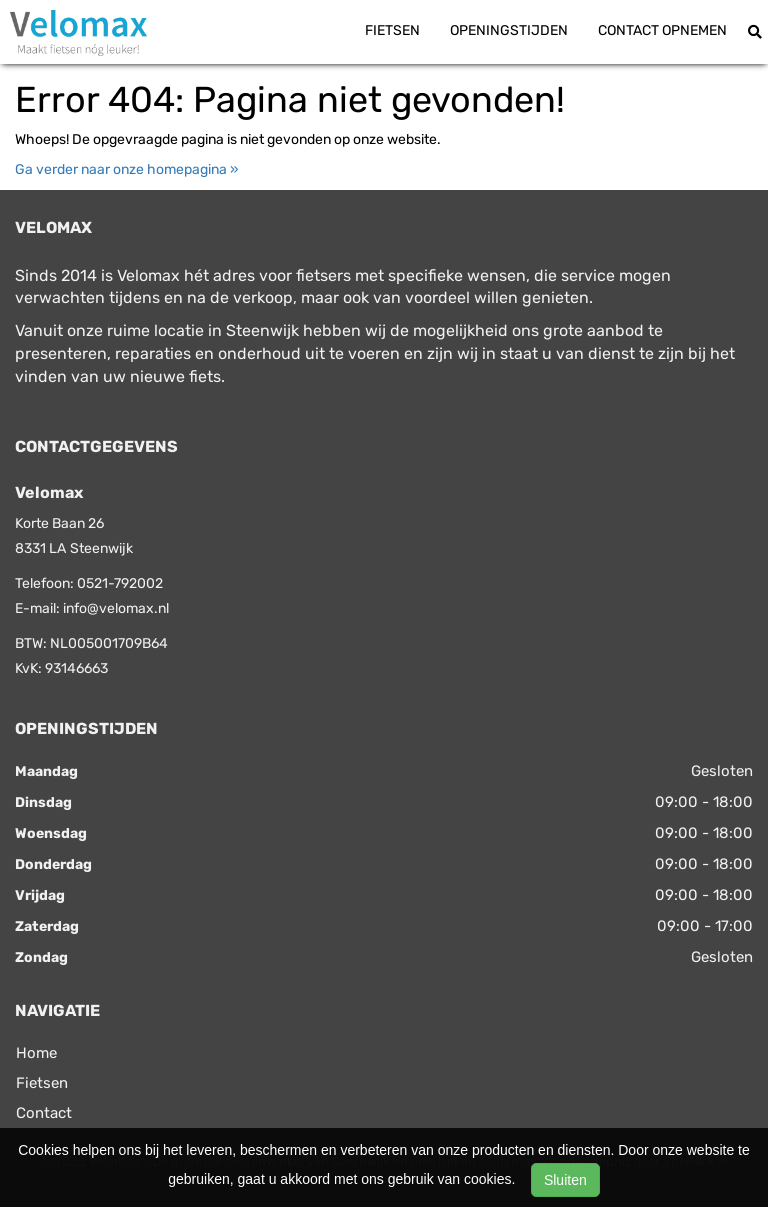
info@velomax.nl (116, 608)
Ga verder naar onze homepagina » (127, 169)
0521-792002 (120, 583)
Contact (44, 1113)
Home (36, 1053)
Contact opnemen (662, 30)
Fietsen (392, 30)
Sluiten (565, 1180)
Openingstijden (509, 30)
